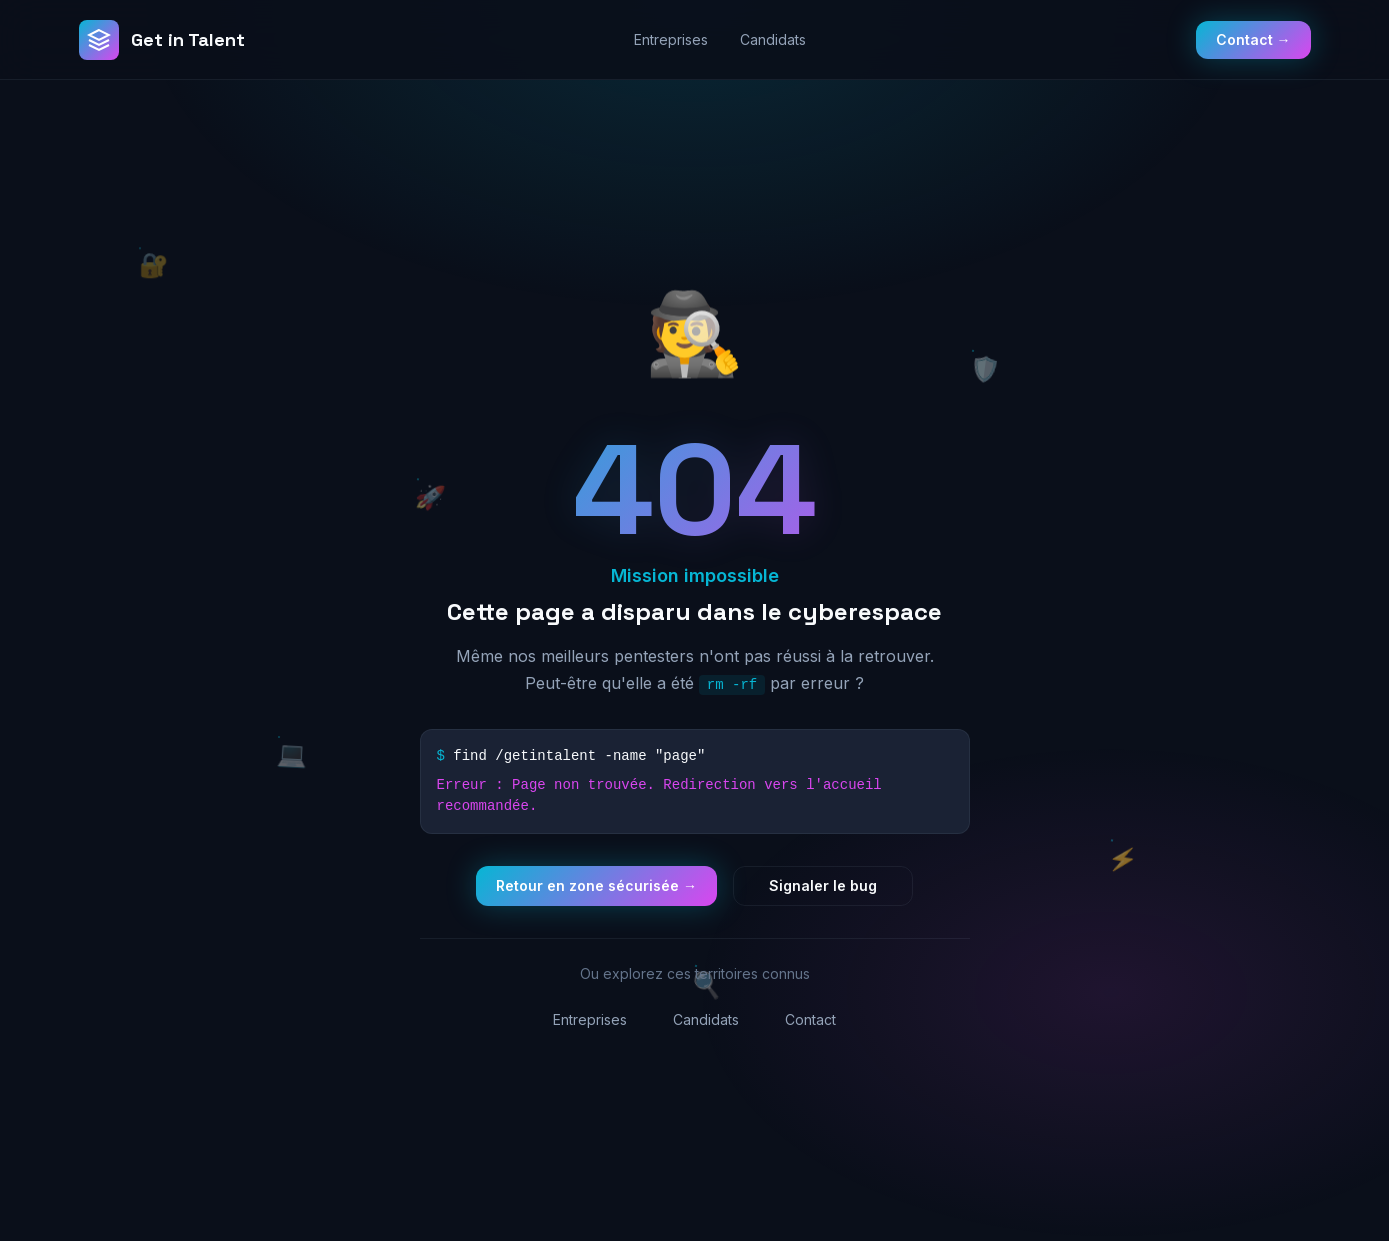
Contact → (1253, 39)
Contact (810, 1019)
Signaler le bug (823, 885)
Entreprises (671, 39)
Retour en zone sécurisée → (596, 885)
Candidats (773, 39)
